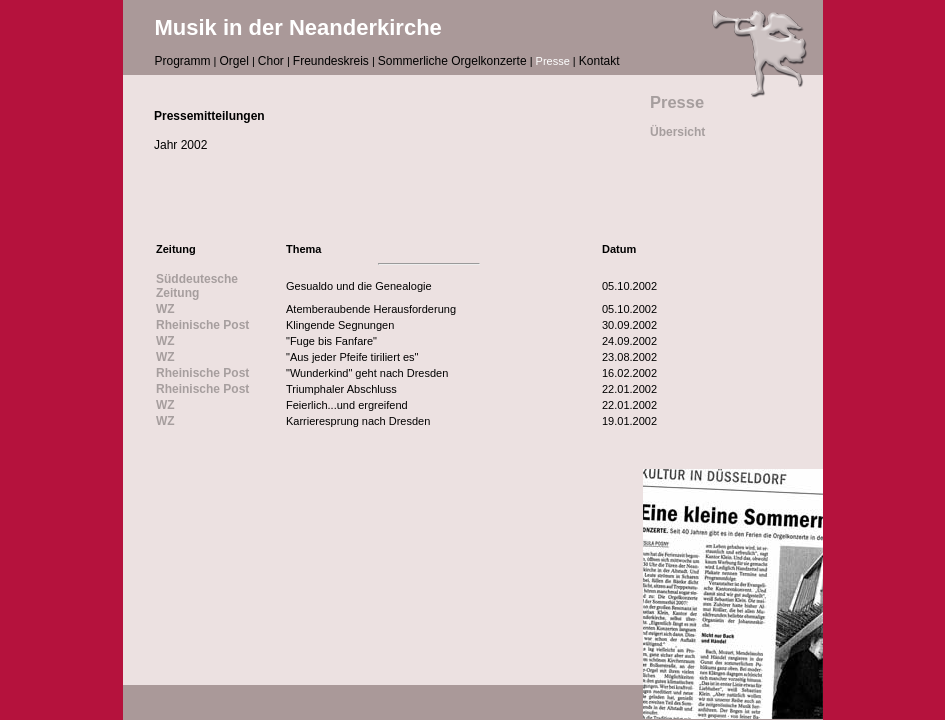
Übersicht (677, 132)
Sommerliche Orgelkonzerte (452, 61)
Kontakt (599, 61)
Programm (183, 61)
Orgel (234, 61)
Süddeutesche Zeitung (197, 286)
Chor (271, 61)
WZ (165, 309)
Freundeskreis (331, 61)
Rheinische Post (202, 325)
